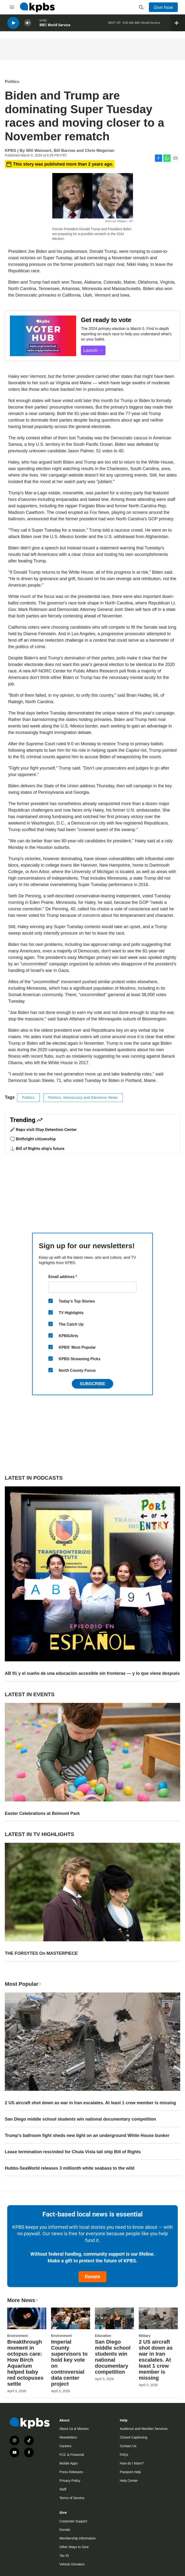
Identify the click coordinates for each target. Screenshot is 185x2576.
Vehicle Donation (72, 2564)
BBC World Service (55, 26)
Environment (17, 2336)
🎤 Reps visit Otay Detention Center (43, 1129)
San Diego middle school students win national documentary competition (80, 2119)
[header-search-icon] (141, 7)
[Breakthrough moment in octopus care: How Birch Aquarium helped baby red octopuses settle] (26, 2318)
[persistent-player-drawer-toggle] (178, 24)
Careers (65, 2446)
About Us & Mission (74, 2429)
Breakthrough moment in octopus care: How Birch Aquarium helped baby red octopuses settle (25, 2363)
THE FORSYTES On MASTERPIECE (41, 1953)
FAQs (124, 2455)
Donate (92, 2276)
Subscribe (92, 1383)
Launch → (93, 350)
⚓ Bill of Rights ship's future (37, 1148)
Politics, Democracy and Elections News (83, 1097)
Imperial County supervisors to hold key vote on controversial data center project (69, 2363)
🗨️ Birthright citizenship (33, 1138)
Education (103, 2336)
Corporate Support (73, 2521)
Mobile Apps (68, 2463)
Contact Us (128, 2446)
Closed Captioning (133, 2437)
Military (145, 2336)
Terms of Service (71, 2498)
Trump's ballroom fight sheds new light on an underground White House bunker (87, 2135)
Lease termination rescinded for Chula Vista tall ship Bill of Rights (73, 2151)
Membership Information (77, 2538)
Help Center (129, 2481)
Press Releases (71, 2472)
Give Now (163, 7)
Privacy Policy (69, 2481)
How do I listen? (132, 2463)
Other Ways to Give (74, 2547)
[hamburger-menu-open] (11, 7)
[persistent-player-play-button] (13, 24)
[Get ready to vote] (43, 336)
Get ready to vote (106, 319)
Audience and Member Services (143, 2429)
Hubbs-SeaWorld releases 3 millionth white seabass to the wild (69, 2168)
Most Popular (23, 1984)
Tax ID (64, 2555)
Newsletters (68, 2437)
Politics (12, 81)
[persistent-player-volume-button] (28, 24)
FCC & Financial (71, 2455)
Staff (62, 2489)
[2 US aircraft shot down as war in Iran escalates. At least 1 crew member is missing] (158, 2318)
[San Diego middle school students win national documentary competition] (114, 2318)
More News (23, 2300)
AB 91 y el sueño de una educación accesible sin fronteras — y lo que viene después (92, 1673)
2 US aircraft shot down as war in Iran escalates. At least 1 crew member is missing (90, 2102)
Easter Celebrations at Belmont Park (42, 1813)
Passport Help (130, 2472)
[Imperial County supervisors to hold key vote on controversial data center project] (70, 2318)
